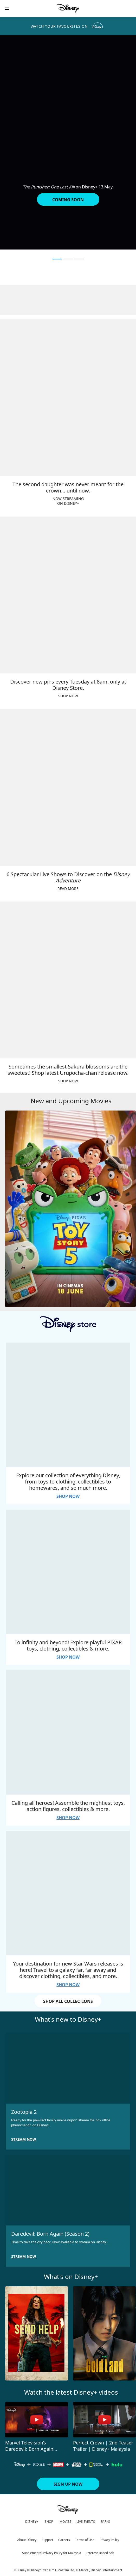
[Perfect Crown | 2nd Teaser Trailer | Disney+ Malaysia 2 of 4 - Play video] (104, 2419)
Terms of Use (84, 2540)
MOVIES (65, 2521)
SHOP (49, 2521)
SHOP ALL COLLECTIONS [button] (68, 2001)
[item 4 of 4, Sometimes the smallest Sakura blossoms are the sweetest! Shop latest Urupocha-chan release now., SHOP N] (68, 979)
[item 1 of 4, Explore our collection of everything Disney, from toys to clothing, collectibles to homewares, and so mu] (68, 1405)
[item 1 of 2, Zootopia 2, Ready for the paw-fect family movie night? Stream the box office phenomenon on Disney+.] (68, 2068)
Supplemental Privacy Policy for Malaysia (51, 2553)
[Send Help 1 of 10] (36, 2333)
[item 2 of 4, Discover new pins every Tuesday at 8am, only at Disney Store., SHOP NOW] (68, 595)
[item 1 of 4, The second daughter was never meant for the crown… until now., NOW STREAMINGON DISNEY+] (68, 397)
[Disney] (68, 8)
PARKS (105, 2521)
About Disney (26, 2540)
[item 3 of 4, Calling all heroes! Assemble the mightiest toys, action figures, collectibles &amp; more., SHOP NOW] (68, 1732)
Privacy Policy (109, 2540)
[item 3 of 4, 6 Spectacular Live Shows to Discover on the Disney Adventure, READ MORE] (68, 787)
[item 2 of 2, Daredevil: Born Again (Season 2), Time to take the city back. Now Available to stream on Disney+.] (68, 2190)
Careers (64, 2540)
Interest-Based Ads (100, 2553)
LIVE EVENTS (85, 2521)
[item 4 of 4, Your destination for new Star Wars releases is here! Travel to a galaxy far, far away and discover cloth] (68, 1893)
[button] (7, 8)
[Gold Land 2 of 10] (104, 2333)
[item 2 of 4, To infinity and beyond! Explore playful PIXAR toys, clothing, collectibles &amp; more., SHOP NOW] (68, 1572)
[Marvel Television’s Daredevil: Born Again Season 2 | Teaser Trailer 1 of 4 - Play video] (36, 2419)
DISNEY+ (31, 2521)
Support (47, 2540)
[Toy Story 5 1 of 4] (70, 1209)
